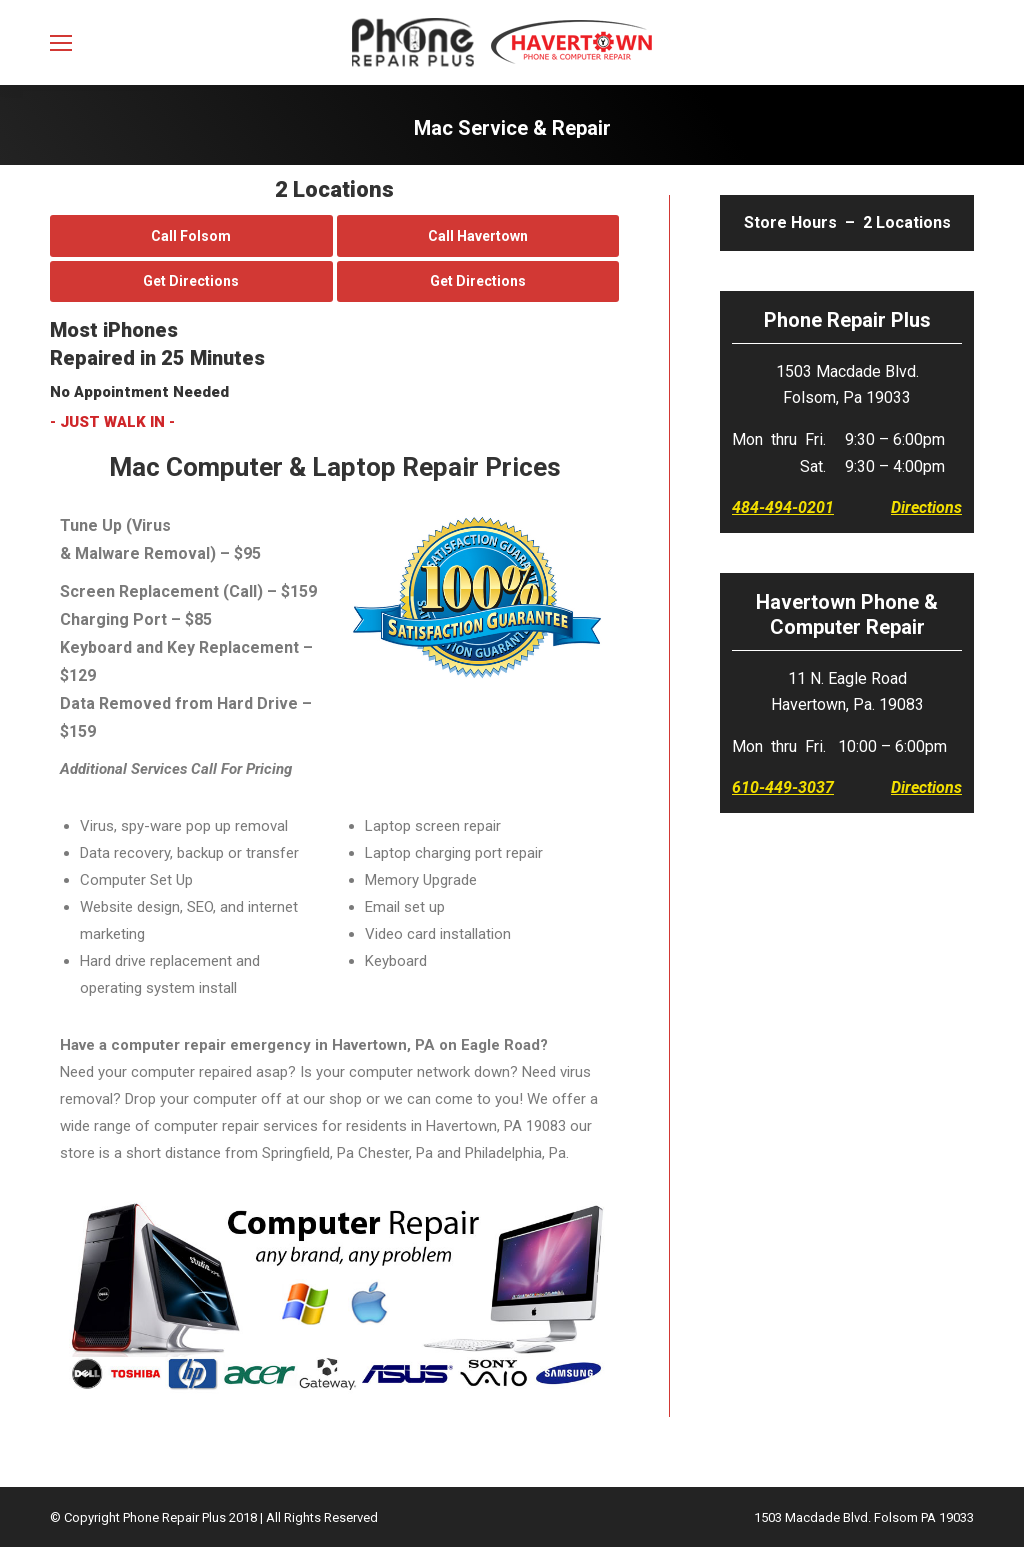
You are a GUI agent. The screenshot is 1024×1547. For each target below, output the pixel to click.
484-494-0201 (783, 507)
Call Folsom (191, 236)
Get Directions (191, 281)
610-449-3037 (783, 787)
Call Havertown (478, 236)
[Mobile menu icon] (61, 43)
